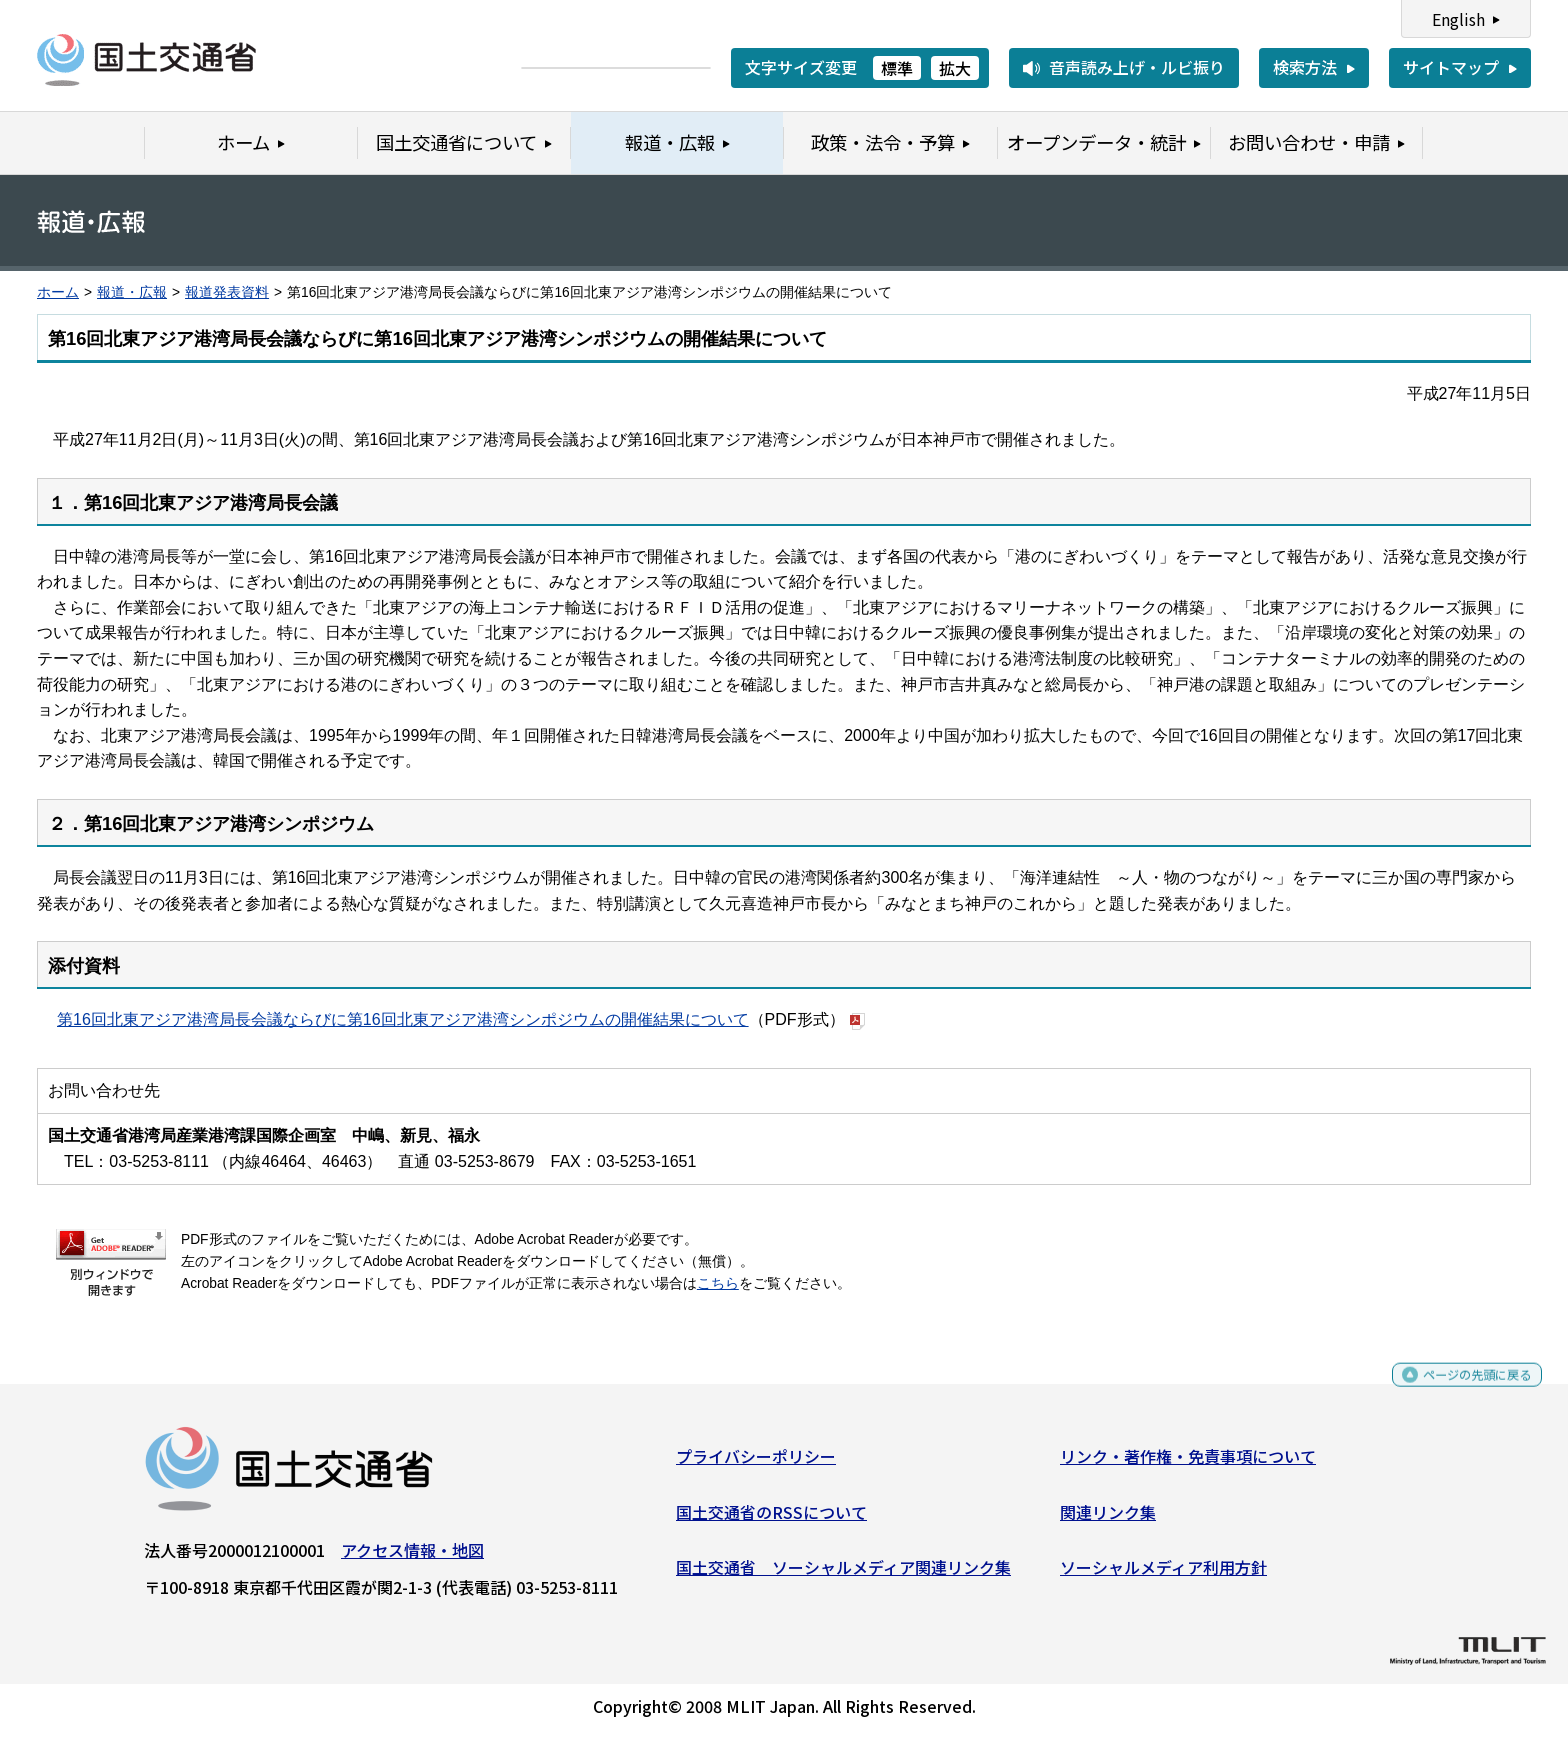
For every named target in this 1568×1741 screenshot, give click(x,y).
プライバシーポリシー (756, 1464)
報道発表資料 (227, 292)
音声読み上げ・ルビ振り (1137, 67)
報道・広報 (132, 292)
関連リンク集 (1108, 1519)
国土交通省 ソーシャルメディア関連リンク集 (843, 1575)
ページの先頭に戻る (1460, 1391)
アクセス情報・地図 (412, 1558)
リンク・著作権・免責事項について (1188, 1464)
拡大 (955, 68)
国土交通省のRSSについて (771, 1519)
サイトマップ (1451, 67)
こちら (718, 1283)
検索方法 (1305, 67)
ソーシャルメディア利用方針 (1163, 1575)
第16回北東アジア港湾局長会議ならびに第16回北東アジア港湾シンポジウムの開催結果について (403, 1019)
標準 (897, 68)
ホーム (58, 292)
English (1458, 19)
